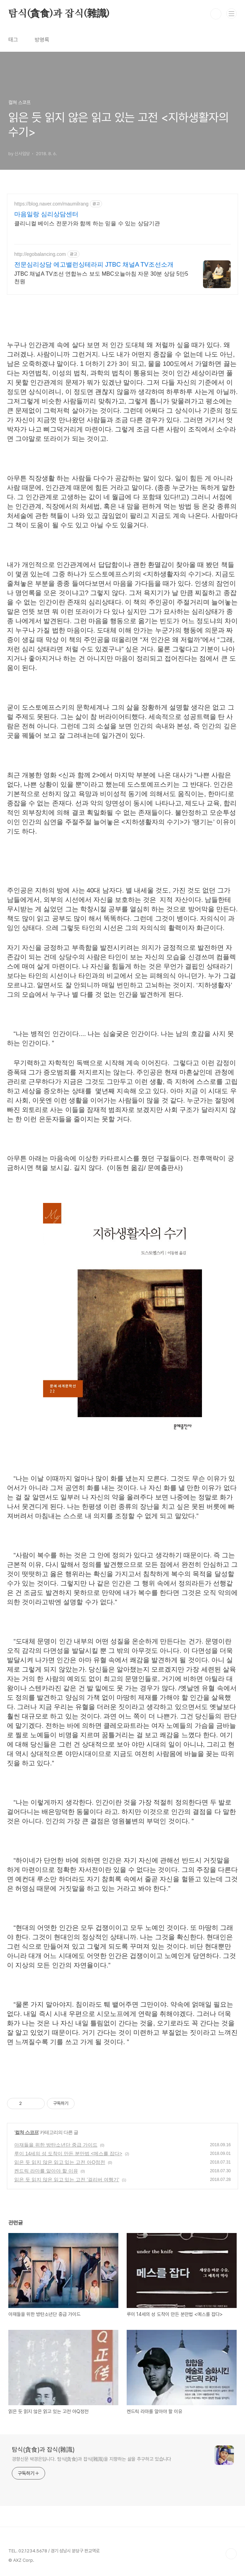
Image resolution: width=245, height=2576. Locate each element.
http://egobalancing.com (40, 254)
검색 (216, 14)
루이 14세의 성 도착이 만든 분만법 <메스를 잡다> (68, 2153)
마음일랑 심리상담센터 (46, 214)
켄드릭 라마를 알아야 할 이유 (46, 2171)
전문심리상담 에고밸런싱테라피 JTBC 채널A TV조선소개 (94, 264)
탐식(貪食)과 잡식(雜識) (59, 14)
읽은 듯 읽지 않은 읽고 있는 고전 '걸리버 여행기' (66, 2179)
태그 (13, 39)
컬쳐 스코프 (27, 2132)
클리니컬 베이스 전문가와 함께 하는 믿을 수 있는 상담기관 (87, 223)
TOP (231, 2553)
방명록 (42, 39)
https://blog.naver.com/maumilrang (51, 204)
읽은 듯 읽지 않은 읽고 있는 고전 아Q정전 (59, 2162)
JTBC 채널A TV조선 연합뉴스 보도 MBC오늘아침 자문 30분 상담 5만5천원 (101, 277)
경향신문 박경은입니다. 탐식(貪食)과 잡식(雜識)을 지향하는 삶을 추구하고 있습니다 (91, 2459)
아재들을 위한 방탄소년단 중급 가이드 (56, 2145)
